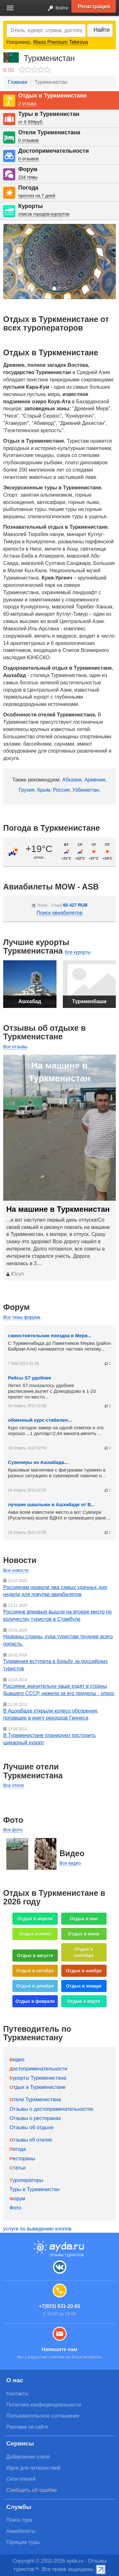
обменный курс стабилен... (40, 1420)
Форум (27, 169)
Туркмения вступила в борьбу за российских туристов (55, 1665)
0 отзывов (28, 140)
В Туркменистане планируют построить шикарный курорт (49, 1739)
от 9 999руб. (30, 121)
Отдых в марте (83, 2001)
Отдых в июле (84, 1933)
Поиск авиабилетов (59, 913)
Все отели (13, 1785)
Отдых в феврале (35, 2001)
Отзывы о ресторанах (35, 2118)
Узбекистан (85, 790)
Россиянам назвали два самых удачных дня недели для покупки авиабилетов (55, 1591)
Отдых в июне (35, 1933)
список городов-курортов (43, 214)
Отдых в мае (84, 1918)
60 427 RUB (75, 905)
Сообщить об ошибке (31, 2490)
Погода (28, 187)
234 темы (27, 177)
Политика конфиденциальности (43, 2404)
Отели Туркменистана (49, 132)
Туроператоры (26, 2180)
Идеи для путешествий (33, 2468)
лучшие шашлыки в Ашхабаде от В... (51, 1504)
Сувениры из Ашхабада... (38, 1462)
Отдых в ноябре (84, 1970)
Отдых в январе (84, 1986)
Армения (94, 779)
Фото (15, 2207)
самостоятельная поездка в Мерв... (49, 1335)
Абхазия (72, 779)
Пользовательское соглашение (42, 2415)
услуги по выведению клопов (37, 2228)
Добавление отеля (28, 2456)
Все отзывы (15, 1046)
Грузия (26, 790)
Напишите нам (59, 2349)
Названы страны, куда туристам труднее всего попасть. (58, 1640)
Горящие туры (23, 2542)
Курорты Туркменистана (38, 2078)
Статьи (18, 2167)
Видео (17, 2059)
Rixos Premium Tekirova (60, 42)
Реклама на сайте (27, 2427)
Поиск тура (19, 2520)
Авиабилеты (21, 2531)
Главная (17, 82)
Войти (56, 8)
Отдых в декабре (35, 1986)
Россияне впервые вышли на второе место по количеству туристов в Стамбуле (57, 1615)
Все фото (13, 1829)
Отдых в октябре (35, 1970)
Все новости (16, 1570)
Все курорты (78, 952)
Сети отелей (21, 2479)
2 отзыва (27, 103)
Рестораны (22, 2158)
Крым (43, 790)
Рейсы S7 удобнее (29, 1377)
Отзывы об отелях (31, 2140)
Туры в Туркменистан (48, 114)
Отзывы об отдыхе (31, 2127)
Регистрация (94, 6)
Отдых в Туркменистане (52, 95)
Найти (101, 30)
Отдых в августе (35, 1955)
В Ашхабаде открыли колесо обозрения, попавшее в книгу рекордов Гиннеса (50, 1714)
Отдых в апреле (35, 1918)
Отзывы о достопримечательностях (51, 2109)
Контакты (17, 2393)
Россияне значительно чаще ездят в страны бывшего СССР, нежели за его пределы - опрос (59, 1689)
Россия (61, 790)
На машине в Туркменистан (58, 1209)
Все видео (70, 1863)
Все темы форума (21, 1317)
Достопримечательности (53, 151)
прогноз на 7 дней (36, 195)
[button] (11, 261)
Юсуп (15, 1274)
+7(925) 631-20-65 (59, 2306)
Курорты (30, 206)
